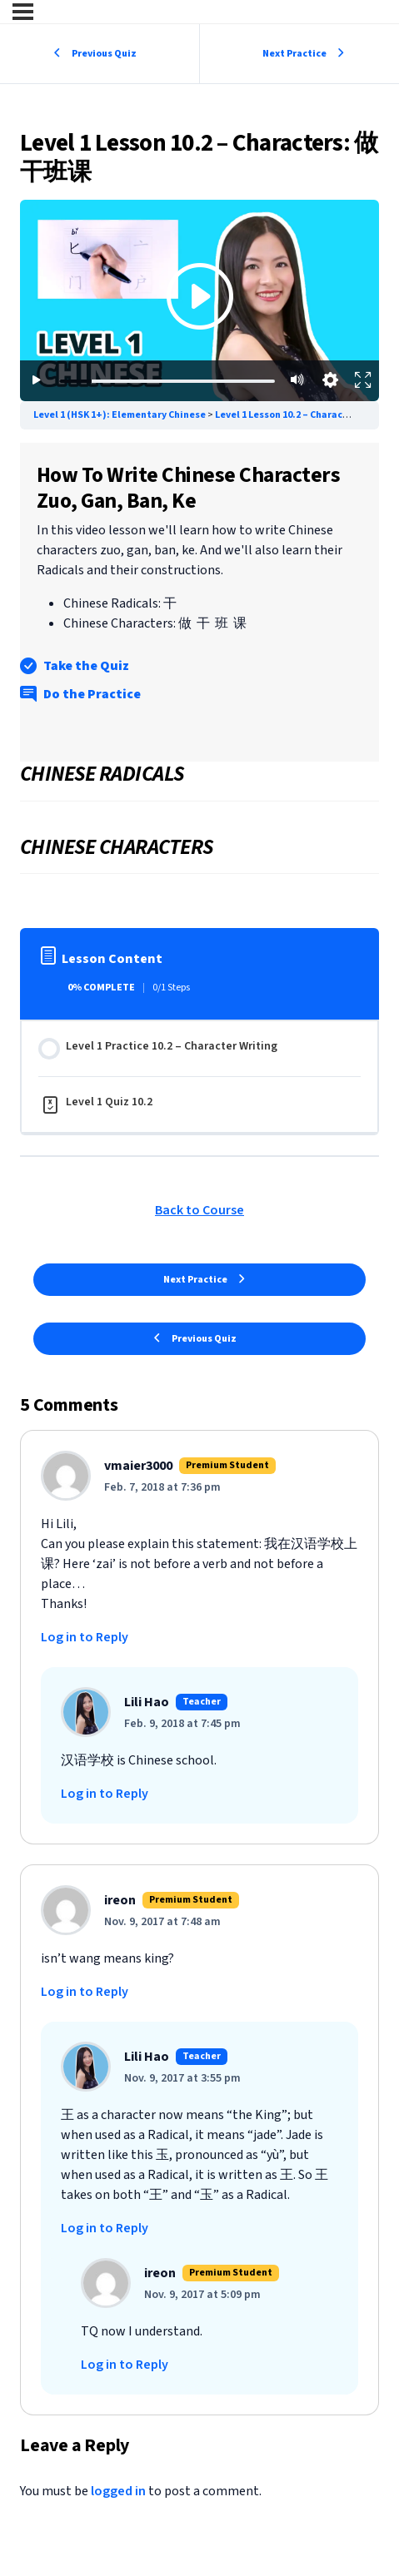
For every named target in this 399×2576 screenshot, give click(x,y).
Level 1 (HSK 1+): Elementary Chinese (120, 415)
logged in (118, 2491)
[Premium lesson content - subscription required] (199, 300)
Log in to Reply (84, 1637)
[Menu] (23, 11)
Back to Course (199, 1210)
